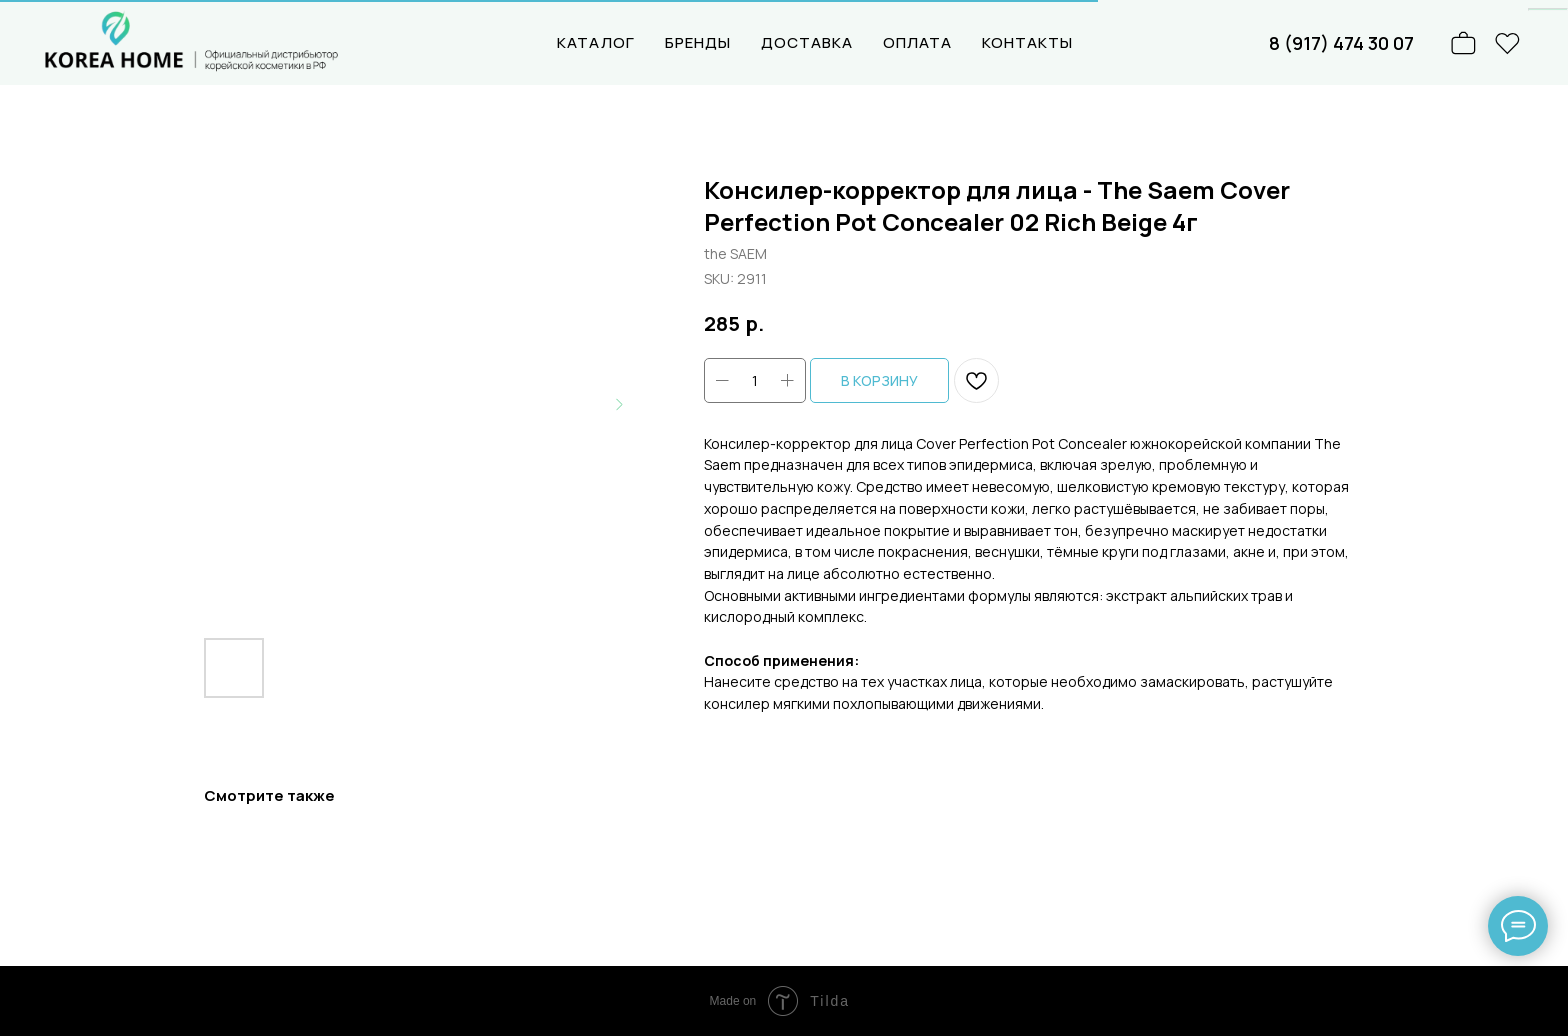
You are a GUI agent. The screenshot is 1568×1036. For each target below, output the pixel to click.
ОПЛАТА (917, 42)
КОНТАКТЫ (1027, 42)
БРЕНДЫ (698, 42)
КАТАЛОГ (596, 42)
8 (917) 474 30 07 (1341, 43)
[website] (1508, 43)
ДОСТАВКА (807, 42)
